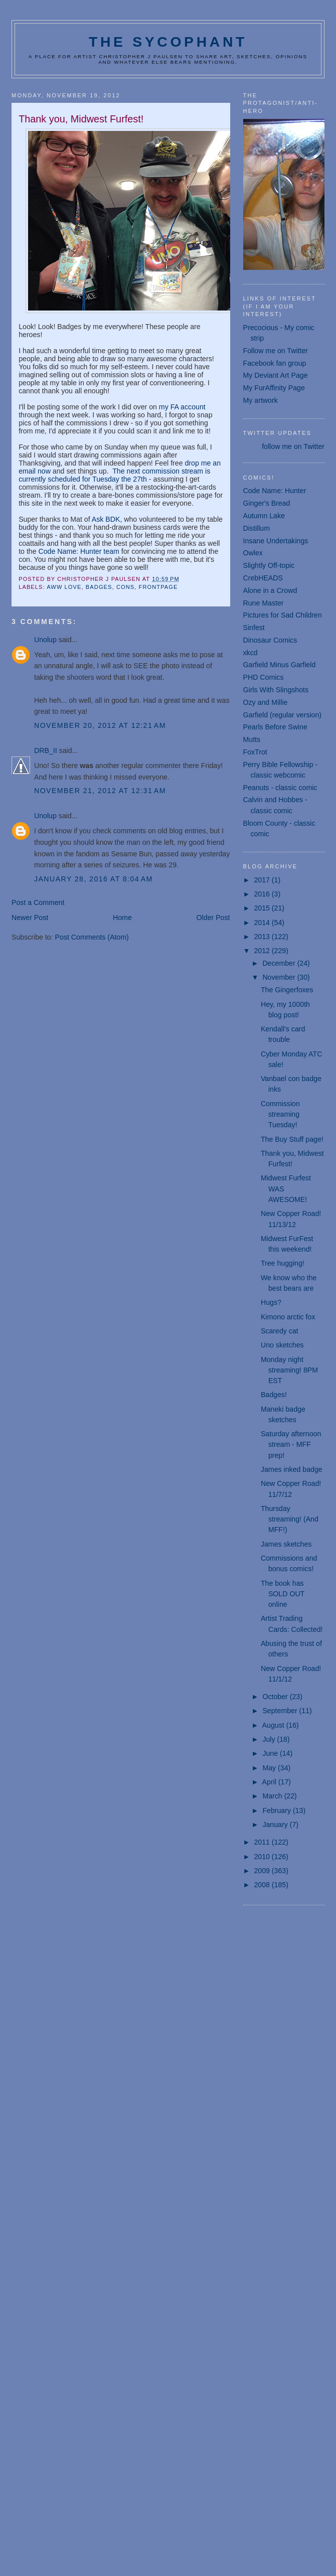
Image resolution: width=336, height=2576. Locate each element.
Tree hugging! (282, 1263)
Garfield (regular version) (282, 715)
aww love (64, 587)
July (269, 1739)
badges (99, 587)
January (275, 1825)
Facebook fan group (274, 363)
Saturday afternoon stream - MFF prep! (291, 1444)
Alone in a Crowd (270, 590)
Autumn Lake (264, 516)
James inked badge (291, 1469)
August (274, 1725)
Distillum (256, 528)
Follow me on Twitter (275, 351)
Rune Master (263, 603)
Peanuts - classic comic (280, 788)
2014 (262, 923)
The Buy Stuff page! (292, 1139)
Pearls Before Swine (275, 727)
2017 (262, 880)
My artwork (260, 400)
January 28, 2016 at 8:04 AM (93, 879)
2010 (262, 1857)
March (273, 1796)
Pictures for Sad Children (282, 615)
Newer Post (30, 918)
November (279, 977)
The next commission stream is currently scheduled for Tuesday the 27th (114, 475)
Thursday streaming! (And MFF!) (289, 1519)
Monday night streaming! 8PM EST (289, 1370)
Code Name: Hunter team (79, 551)
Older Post (213, 918)
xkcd (250, 653)
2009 (262, 1871)
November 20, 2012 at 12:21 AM (100, 725)
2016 (262, 894)
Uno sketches (282, 1345)
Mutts (252, 739)
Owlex (253, 553)
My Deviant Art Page (275, 375)
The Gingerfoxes (287, 990)
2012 (262, 951)
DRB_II (45, 750)
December (279, 963)
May (270, 1768)
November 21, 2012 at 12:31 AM (100, 791)
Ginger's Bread (266, 503)
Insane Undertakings (275, 541)
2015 (262, 908)
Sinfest (254, 628)
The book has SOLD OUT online (282, 1594)
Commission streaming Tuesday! (280, 1114)
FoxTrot (255, 752)
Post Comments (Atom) (92, 937)
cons (125, 587)
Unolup (45, 640)
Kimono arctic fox (288, 1317)
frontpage (158, 587)
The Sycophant (168, 42)
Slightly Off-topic (269, 565)
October (275, 1697)
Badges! (274, 1395)
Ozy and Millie (265, 702)
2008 (262, 1885)
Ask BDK (106, 519)
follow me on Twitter (293, 446)
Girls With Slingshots (276, 690)
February (277, 1810)
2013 (262, 937)
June (271, 1753)
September (280, 1711)
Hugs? (271, 1302)
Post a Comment (38, 902)
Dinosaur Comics (270, 640)
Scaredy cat (279, 1331)
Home (122, 918)
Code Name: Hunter (274, 491)
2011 (262, 1842)
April (270, 1782)
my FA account (182, 407)
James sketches (286, 1544)
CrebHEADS (263, 578)
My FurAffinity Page (274, 388)
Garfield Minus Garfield (279, 665)
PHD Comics (263, 677)
